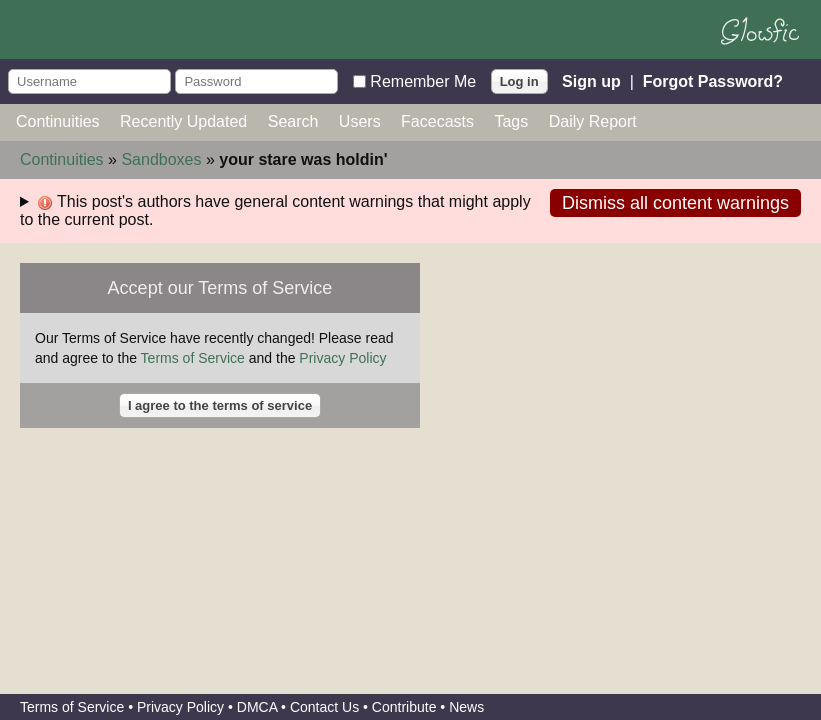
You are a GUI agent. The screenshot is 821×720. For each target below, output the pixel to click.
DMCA (257, 707)
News (466, 707)
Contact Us (324, 707)
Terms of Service (193, 358)
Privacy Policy (342, 358)
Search (293, 121)
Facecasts (437, 121)
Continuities (58, 121)
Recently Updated (183, 121)
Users (360, 121)
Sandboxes (161, 159)
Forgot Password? (713, 80)
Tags (511, 121)
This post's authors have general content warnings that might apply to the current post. (275, 210)
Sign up (591, 80)
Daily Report (593, 121)
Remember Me (423, 80)
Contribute (404, 707)
